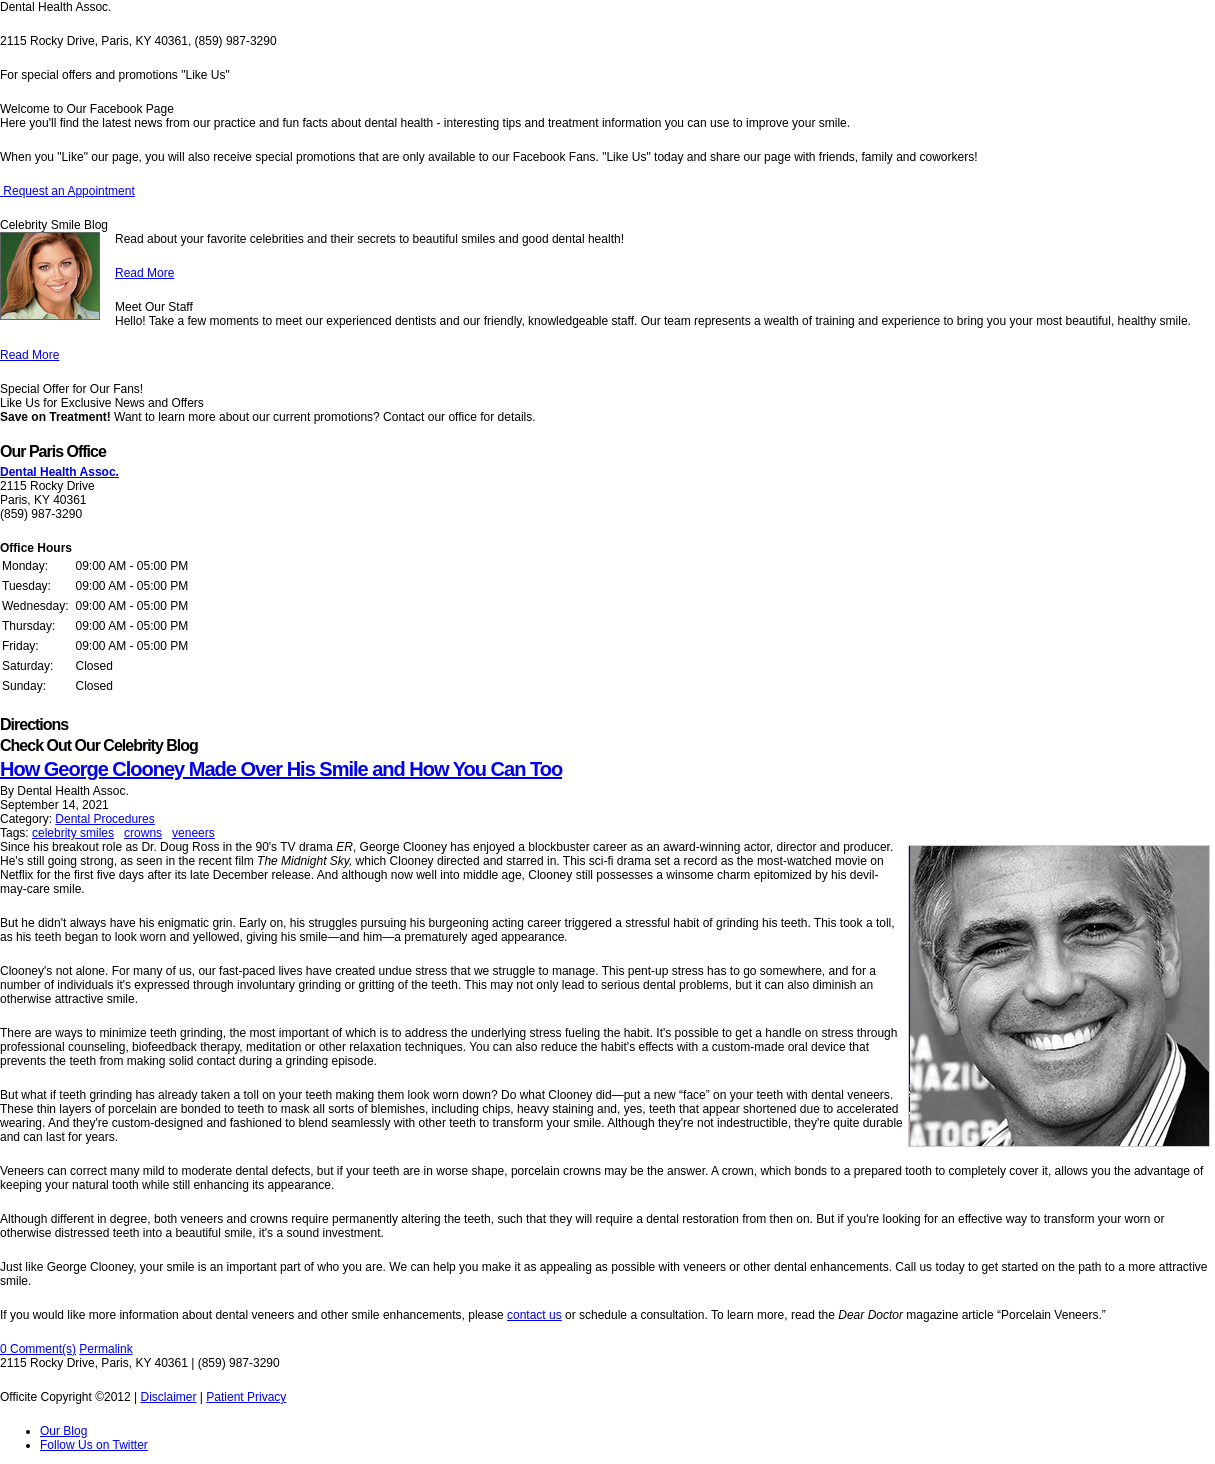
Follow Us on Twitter (94, 1445)
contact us (534, 1315)
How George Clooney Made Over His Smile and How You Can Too (281, 769)
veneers (193, 833)
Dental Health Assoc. (59, 472)
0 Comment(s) (38, 1349)
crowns (143, 833)
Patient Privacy (246, 1397)
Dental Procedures (104, 819)
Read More (144, 273)
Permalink (105, 1349)
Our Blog (63, 1431)
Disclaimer (168, 1397)
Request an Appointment (67, 191)
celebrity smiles (73, 833)
